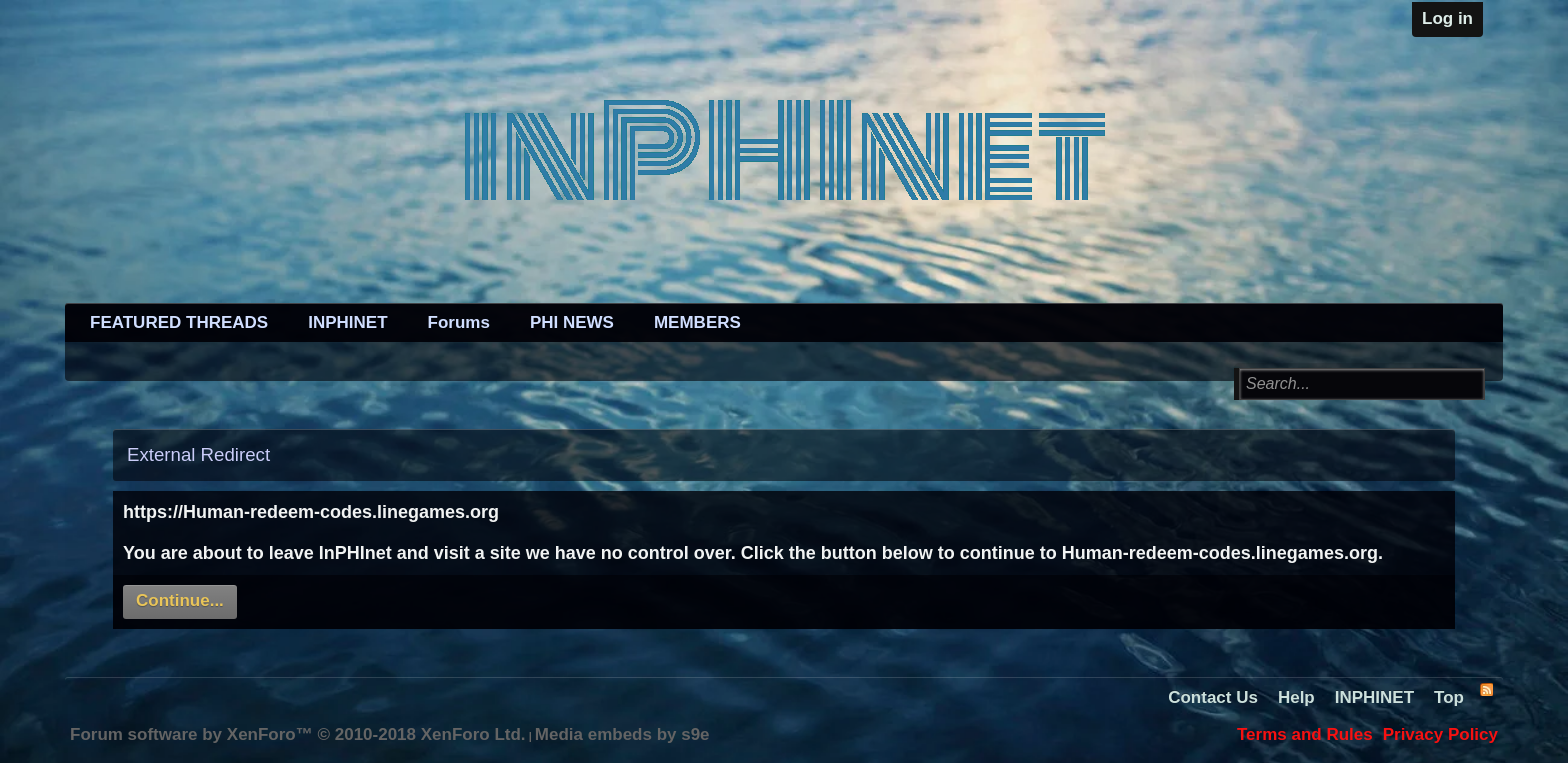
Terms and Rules (1305, 734)
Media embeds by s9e (622, 734)
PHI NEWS (572, 322)
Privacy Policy (1440, 734)
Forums (459, 322)
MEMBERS (697, 322)
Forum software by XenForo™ (298, 734)
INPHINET (347, 322)
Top (1449, 697)
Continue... (180, 600)
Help (1296, 697)
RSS (1486, 689)
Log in (1447, 18)
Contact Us (1213, 697)
